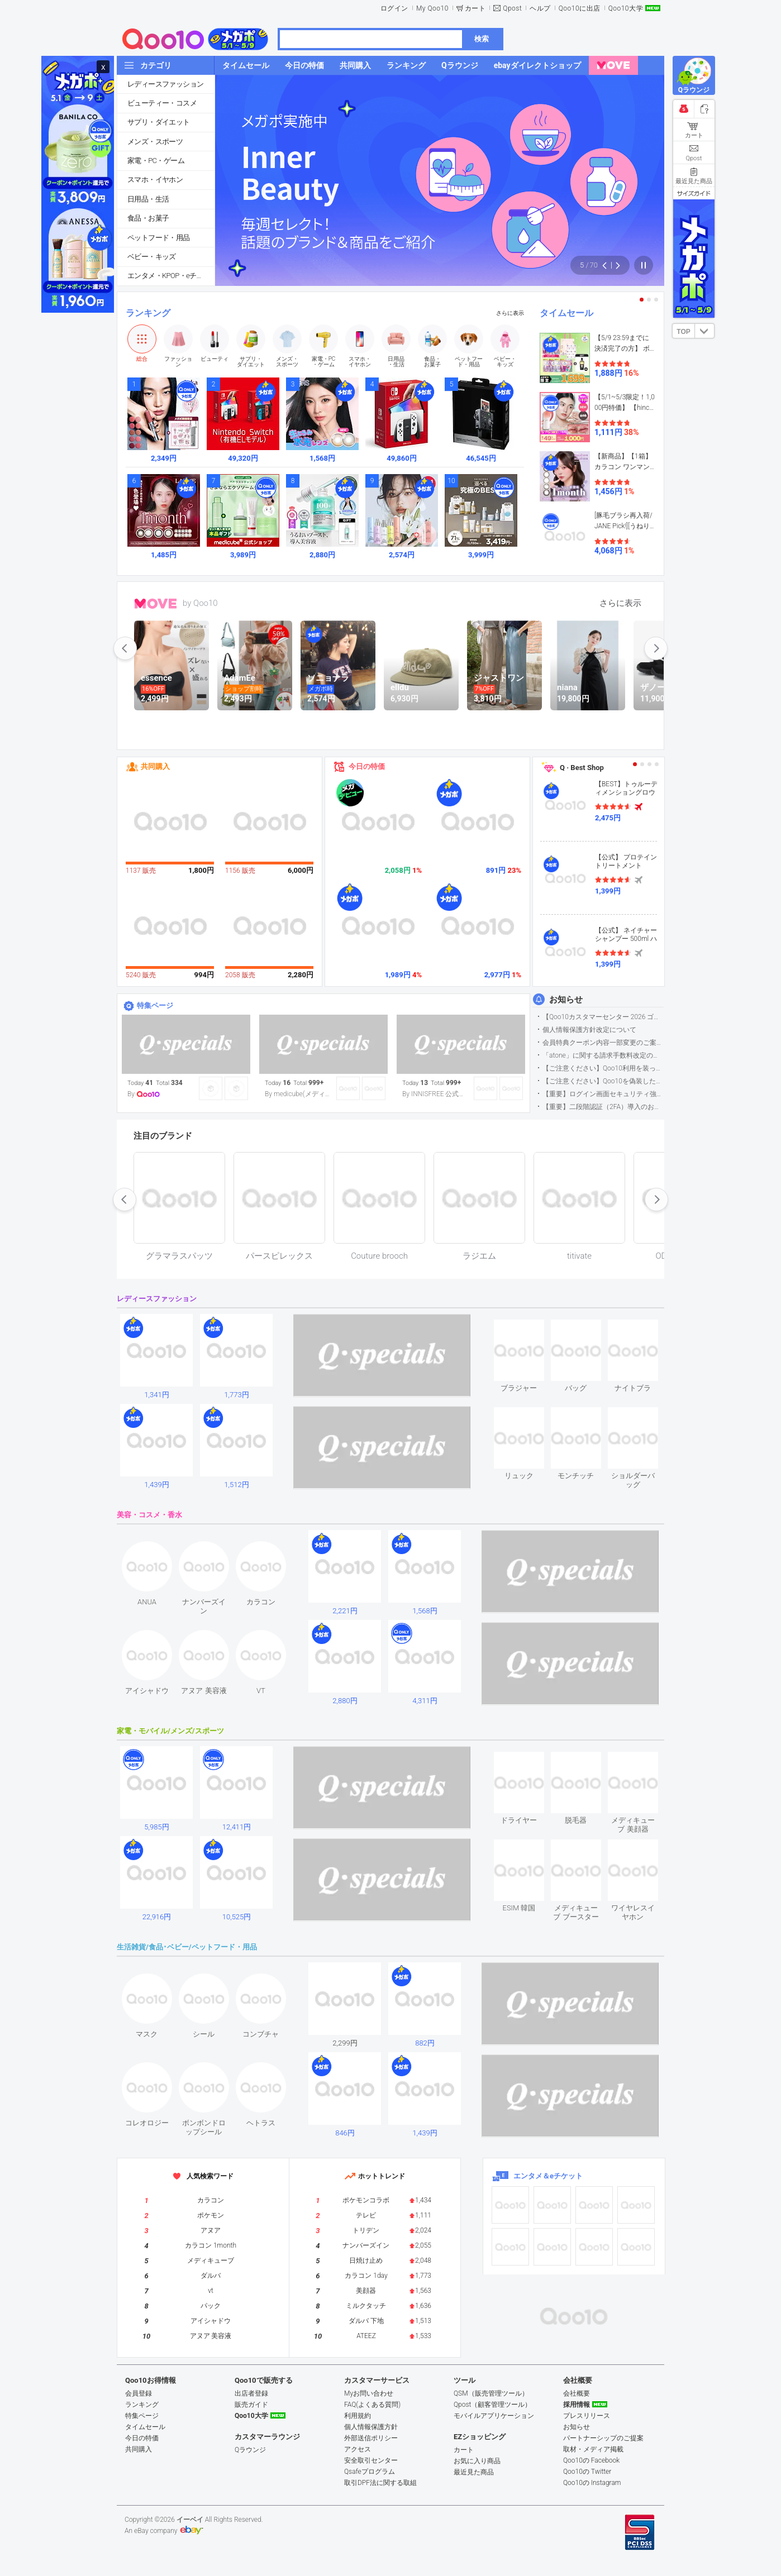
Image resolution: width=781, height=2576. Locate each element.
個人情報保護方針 (371, 2427)
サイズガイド (694, 193)
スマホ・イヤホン (155, 179)
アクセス (357, 2449)
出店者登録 (251, 2393)
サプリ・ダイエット (158, 122)
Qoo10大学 (625, 8)
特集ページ (155, 1005)
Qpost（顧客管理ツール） (492, 2404)
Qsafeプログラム (369, 2471)
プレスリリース (586, 2416)
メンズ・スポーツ (155, 141)
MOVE (155, 603)
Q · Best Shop (582, 767)
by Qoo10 (200, 603)
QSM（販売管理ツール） (491, 2393)
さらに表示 (510, 313)
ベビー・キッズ (151, 256)
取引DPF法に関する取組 (380, 2483)
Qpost (512, 8)
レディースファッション (165, 84)
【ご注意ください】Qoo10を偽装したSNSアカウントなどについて (603, 1081)
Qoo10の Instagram (592, 2483)
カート (475, 8)
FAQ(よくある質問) (372, 2404)
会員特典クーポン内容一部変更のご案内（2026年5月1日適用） (603, 1042)
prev (125, 648)
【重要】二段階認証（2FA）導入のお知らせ (603, 1107)
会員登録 (138, 2393)
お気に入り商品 (477, 2461)
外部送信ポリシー (371, 2438)
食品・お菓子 (148, 218)
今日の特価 (367, 766)
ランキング (148, 313)
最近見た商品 (474, 2472)
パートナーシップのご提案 (603, 2438)
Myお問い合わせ (368, 2393)
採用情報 (576, 2404)
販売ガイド (251, 2404)
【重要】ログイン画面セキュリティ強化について (603, 1094)
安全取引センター (371, 2460)
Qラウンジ (250, 2450)
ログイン (394, 8)
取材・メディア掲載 (593, 2449)
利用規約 (357, 2416)
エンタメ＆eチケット (548, 2176)
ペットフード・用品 (158, 237)
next (655, 648)
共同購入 (155, 766)
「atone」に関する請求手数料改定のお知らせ (603, 1055)
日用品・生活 (148, 199)
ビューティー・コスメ (162, 103)
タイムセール (566, 313)
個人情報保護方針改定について (589, 1030)
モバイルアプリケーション (494, 2416)
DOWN (704, 331)
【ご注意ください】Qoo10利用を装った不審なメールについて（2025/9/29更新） (603, 1068)
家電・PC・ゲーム (155, 160)
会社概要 (576, 2393)
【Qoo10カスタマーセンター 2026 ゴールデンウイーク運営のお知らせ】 (603, 1017)
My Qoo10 (432, 8)
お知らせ (566, 1000)
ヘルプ (540, 8)
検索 (481, 39)
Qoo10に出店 (580, 8)
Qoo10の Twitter (587, 2471)
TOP (683, 332)
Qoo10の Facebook (591, 2460)
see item (528, 1328)
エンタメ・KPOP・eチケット (171, 275)
